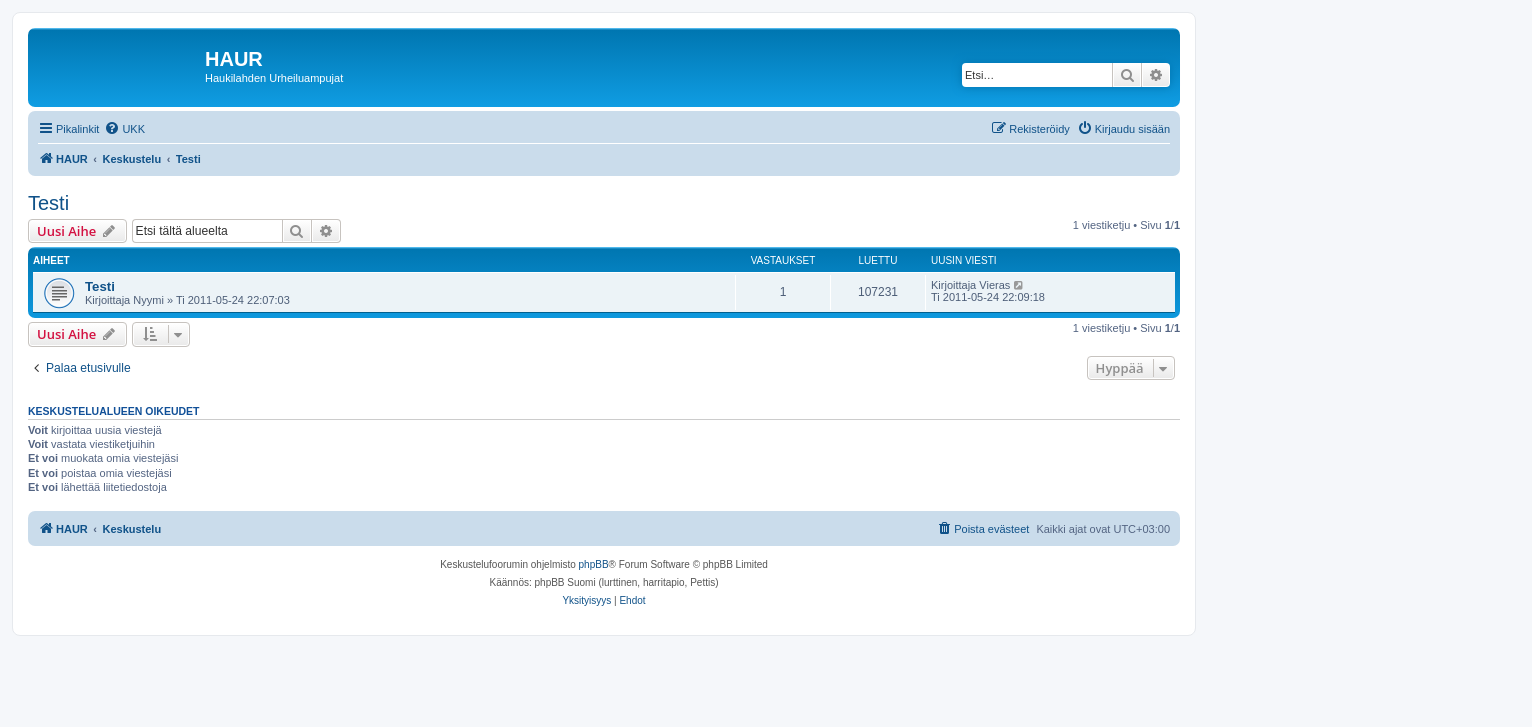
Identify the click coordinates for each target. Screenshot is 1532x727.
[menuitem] (124, 129)
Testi (48, 203)
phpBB (594, 564)
